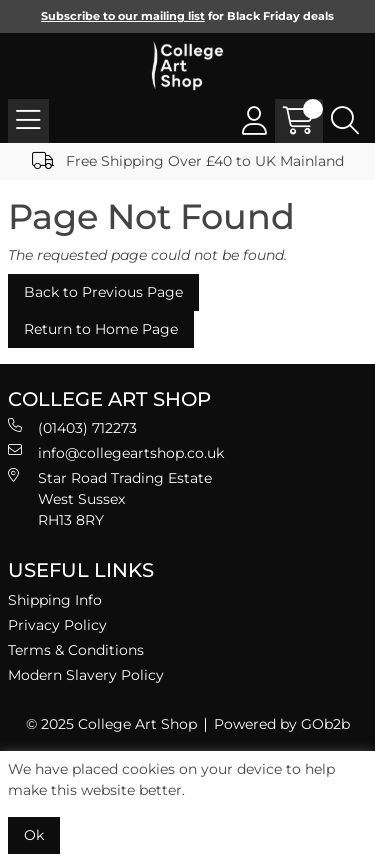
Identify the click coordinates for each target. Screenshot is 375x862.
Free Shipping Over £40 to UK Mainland (188, 161)
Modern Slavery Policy (86, 675)
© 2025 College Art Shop (111, 724)
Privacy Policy (57, 625)
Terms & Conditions (76, 650)
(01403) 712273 (72, 427)
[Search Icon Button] (345, 121)
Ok (34, 835)
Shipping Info (55, 600)
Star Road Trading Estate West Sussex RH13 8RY (110, 498)
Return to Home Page (101, 329)
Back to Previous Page (103, 292)
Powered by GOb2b (282, 724)
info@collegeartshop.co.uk (116, 452)
